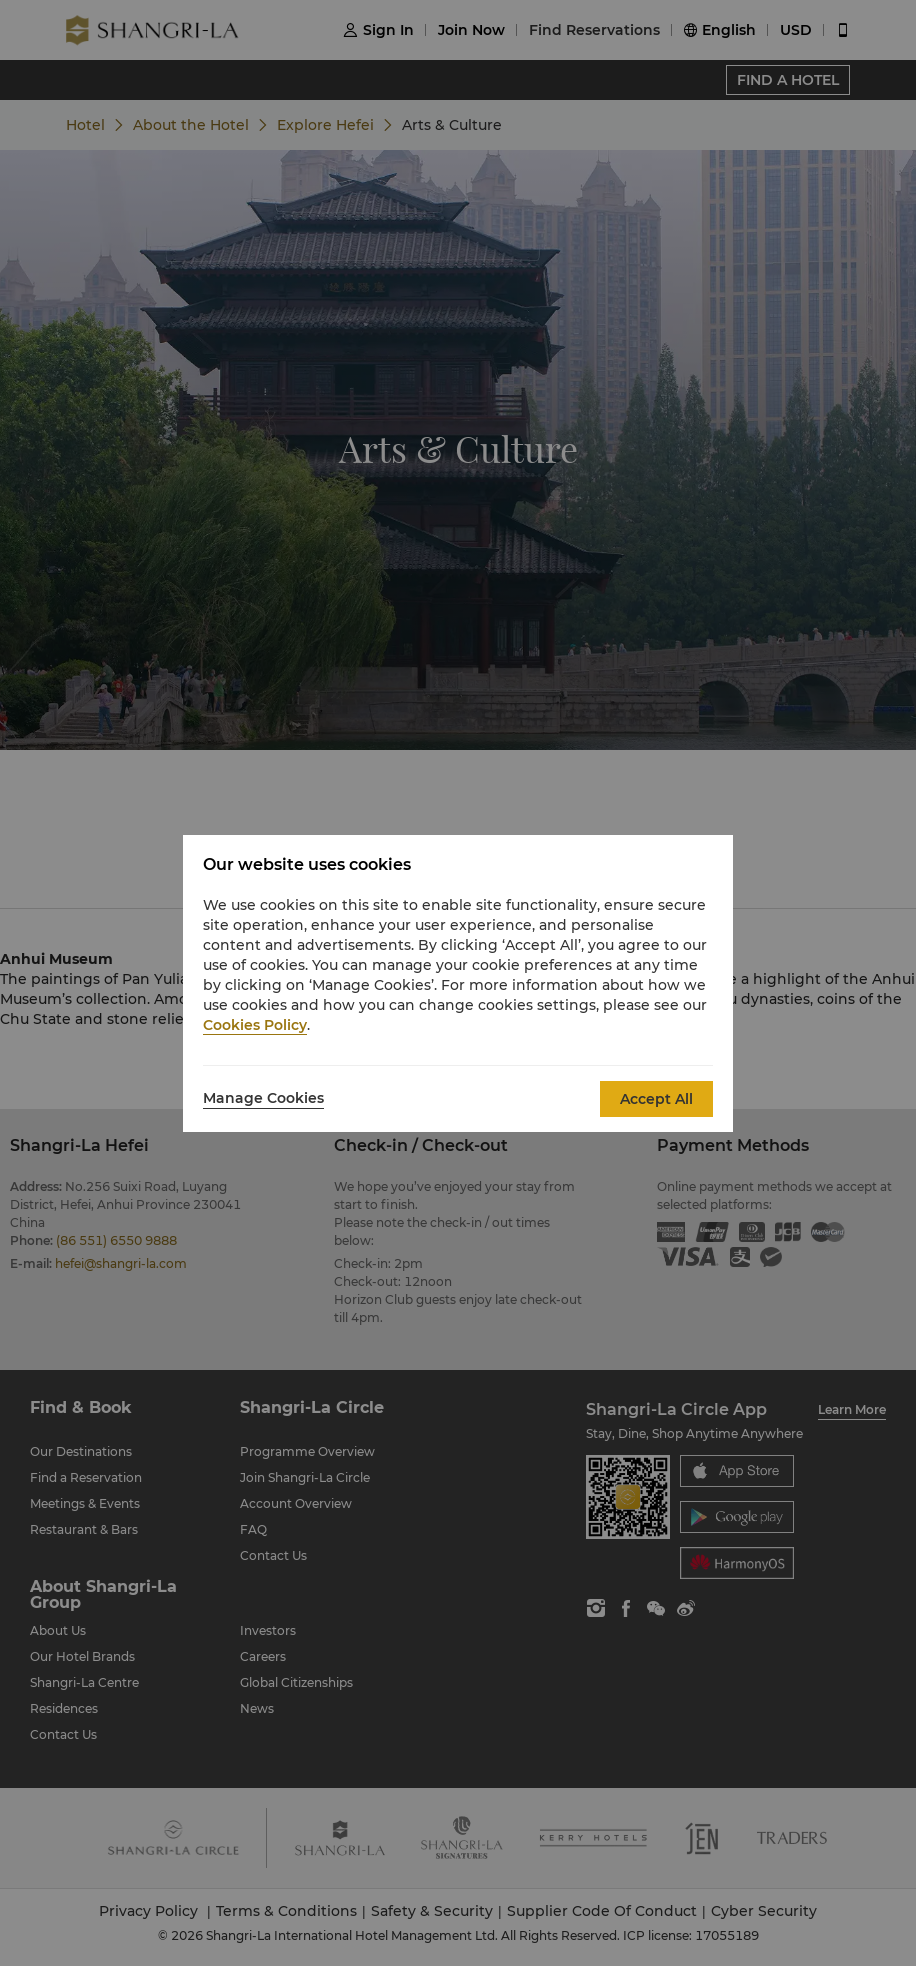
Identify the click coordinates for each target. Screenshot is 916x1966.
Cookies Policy (255, 1025)
